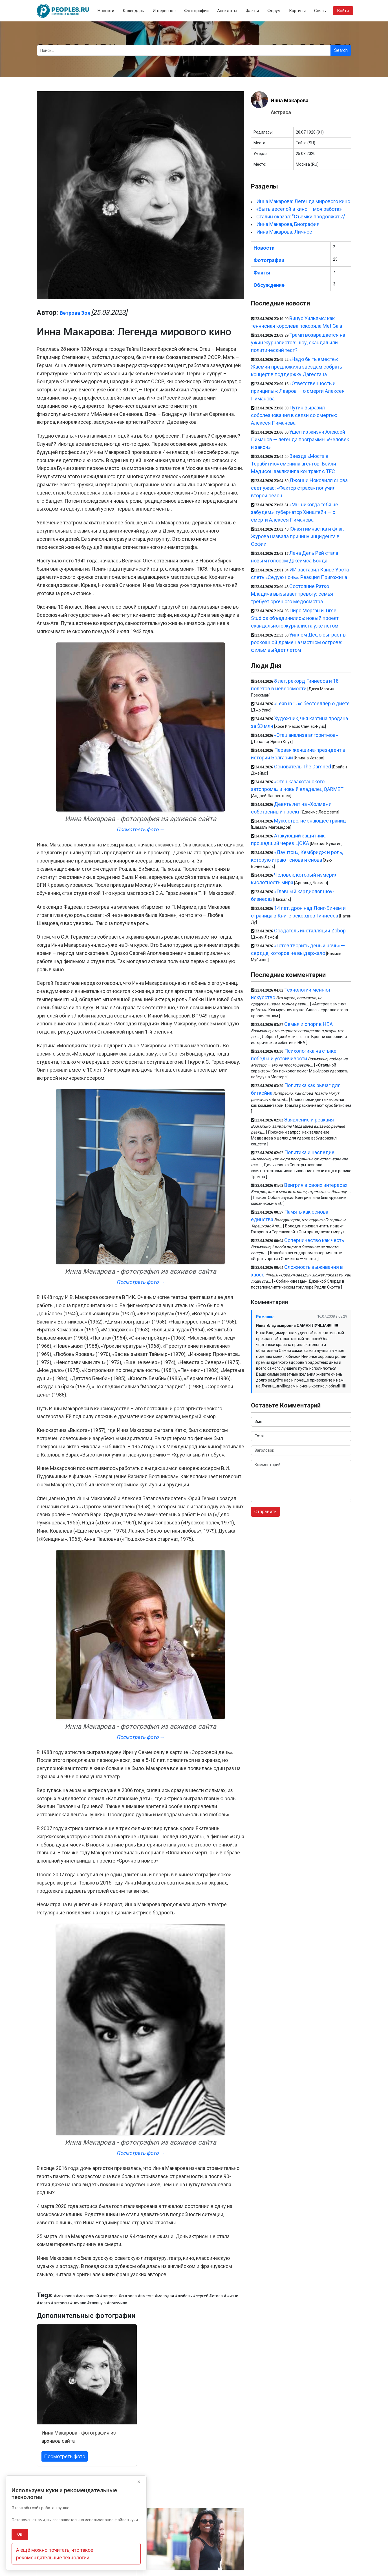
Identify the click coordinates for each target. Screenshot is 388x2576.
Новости (106, 10)
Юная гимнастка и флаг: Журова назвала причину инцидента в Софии (297, 536)
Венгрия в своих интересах (315, 1185)
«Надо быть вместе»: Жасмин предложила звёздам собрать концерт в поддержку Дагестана (296, 366)
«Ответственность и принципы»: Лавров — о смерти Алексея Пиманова (298, 391)
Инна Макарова (289, 100)
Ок (19, 2534)
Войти (343, 10)
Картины (297, 10)
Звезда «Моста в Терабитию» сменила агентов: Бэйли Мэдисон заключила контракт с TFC (293, 463)
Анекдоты (227, 10)
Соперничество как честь (314, 1240)
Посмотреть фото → (140, 829)
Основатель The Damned (302, 767)
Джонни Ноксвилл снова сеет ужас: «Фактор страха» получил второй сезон (299, 487)
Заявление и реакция (309, 1120)
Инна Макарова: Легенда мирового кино (303, 201)
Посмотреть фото (64, 2456)
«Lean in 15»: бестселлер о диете (312, 703)
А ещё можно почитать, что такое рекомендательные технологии (54, 2554)
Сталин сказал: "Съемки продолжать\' (300, 217)
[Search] (184, 50)
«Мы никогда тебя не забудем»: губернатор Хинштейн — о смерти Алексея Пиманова (294, 512)
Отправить (265, 1511)
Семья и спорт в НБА (308, 1024)
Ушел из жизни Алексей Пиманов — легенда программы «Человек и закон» (300, 439)
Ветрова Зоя (75, 313)
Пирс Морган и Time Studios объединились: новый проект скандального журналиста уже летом (295, 618)
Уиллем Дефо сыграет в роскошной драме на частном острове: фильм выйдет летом (298, 642)
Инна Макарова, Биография (287, 224)
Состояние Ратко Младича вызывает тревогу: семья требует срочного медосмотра (292, 593)
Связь (320, 10)
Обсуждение (269, 285)
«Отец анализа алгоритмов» (306, 735)
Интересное (164, 10)
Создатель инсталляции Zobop (310, 931)
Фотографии (196, 10)
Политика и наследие (309, 1152)
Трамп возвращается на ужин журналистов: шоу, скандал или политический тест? (298, 342)
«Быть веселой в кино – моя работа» (298, 209)
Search (341, 50)
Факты (252, 10)
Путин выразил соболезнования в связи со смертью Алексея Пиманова (294, 415)
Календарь (133, 10)
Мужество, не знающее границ (310, 821)
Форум (274, 10)
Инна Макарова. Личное (284, 232)
